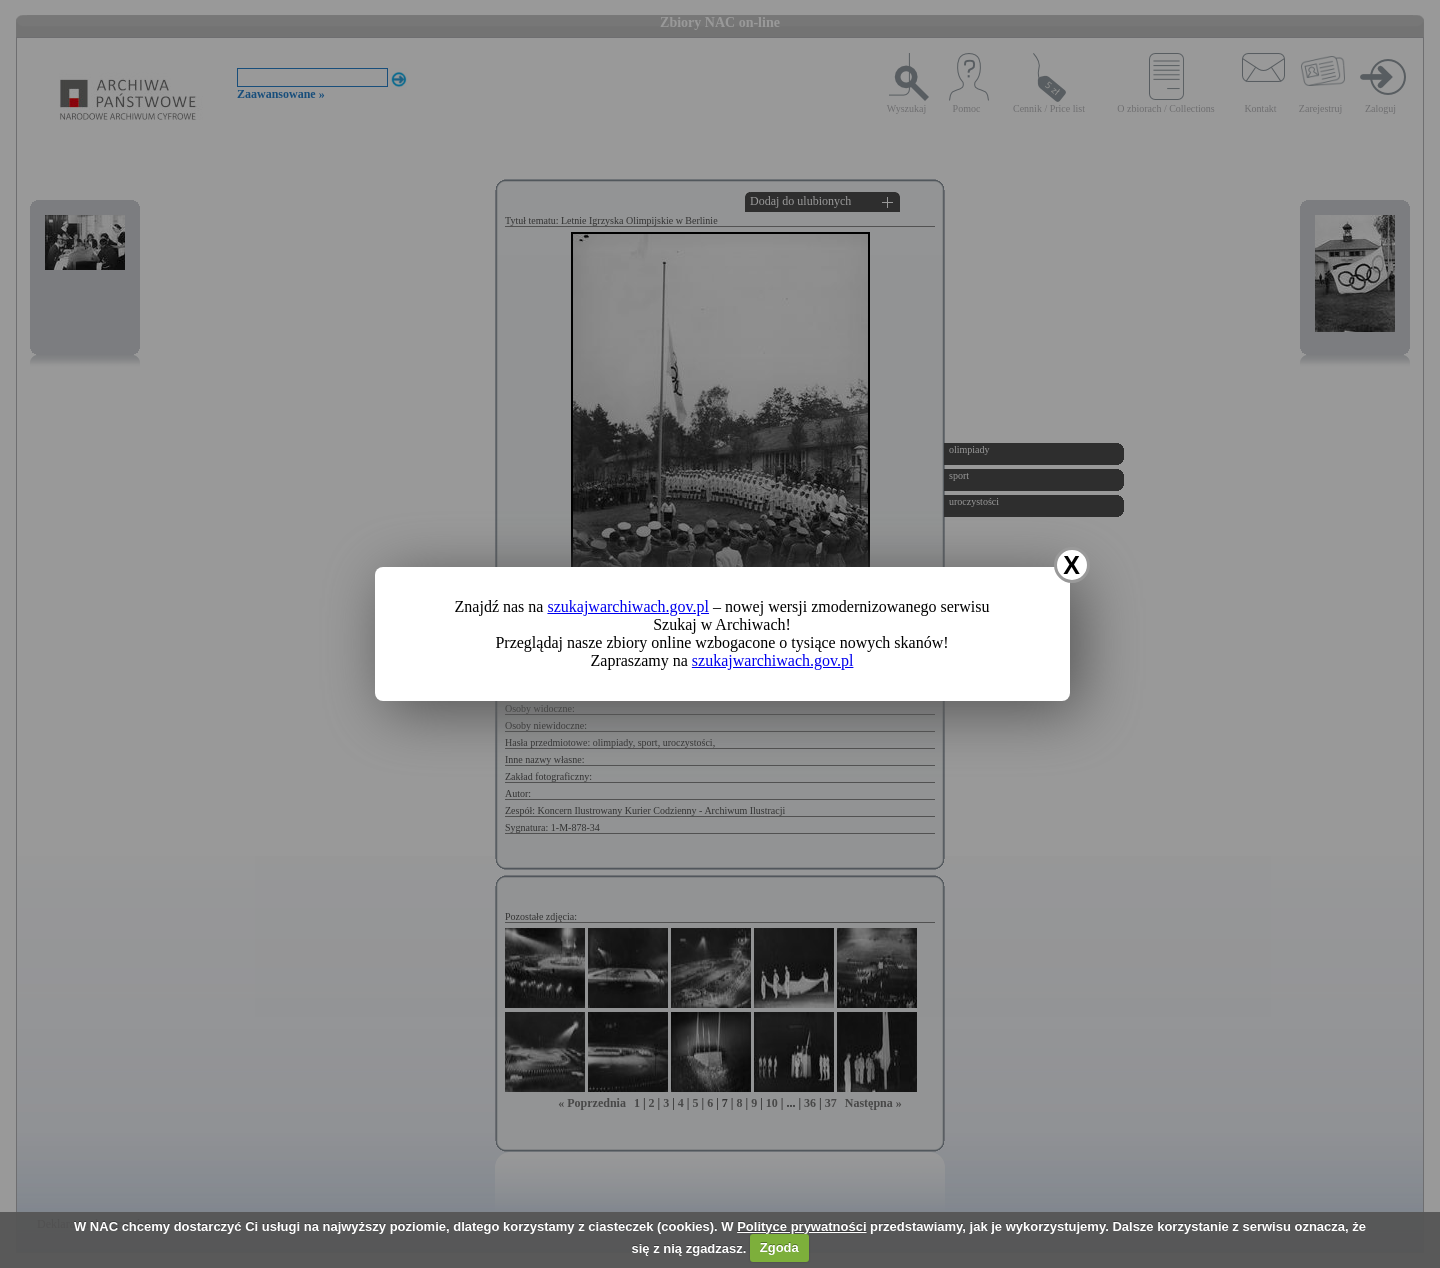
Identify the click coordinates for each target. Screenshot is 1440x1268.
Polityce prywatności (801, 1226)
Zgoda (779, 1247)
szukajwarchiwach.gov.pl (628, 606)
